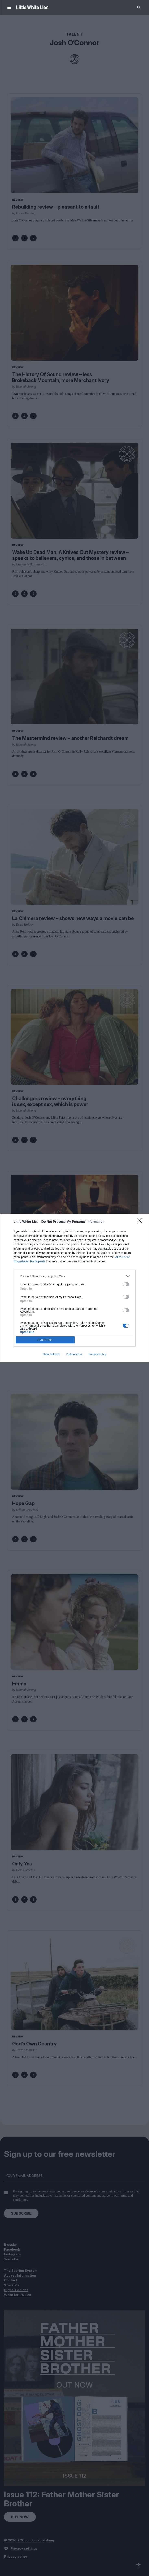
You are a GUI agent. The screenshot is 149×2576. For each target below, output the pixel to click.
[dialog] (74, 1288)
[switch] (126, 1284)
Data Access (74, 1354)
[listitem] (74, 1276)
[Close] (141, 1222)
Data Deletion (51, 1354)
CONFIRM (45, 1339)
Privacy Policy (97, 1354)
